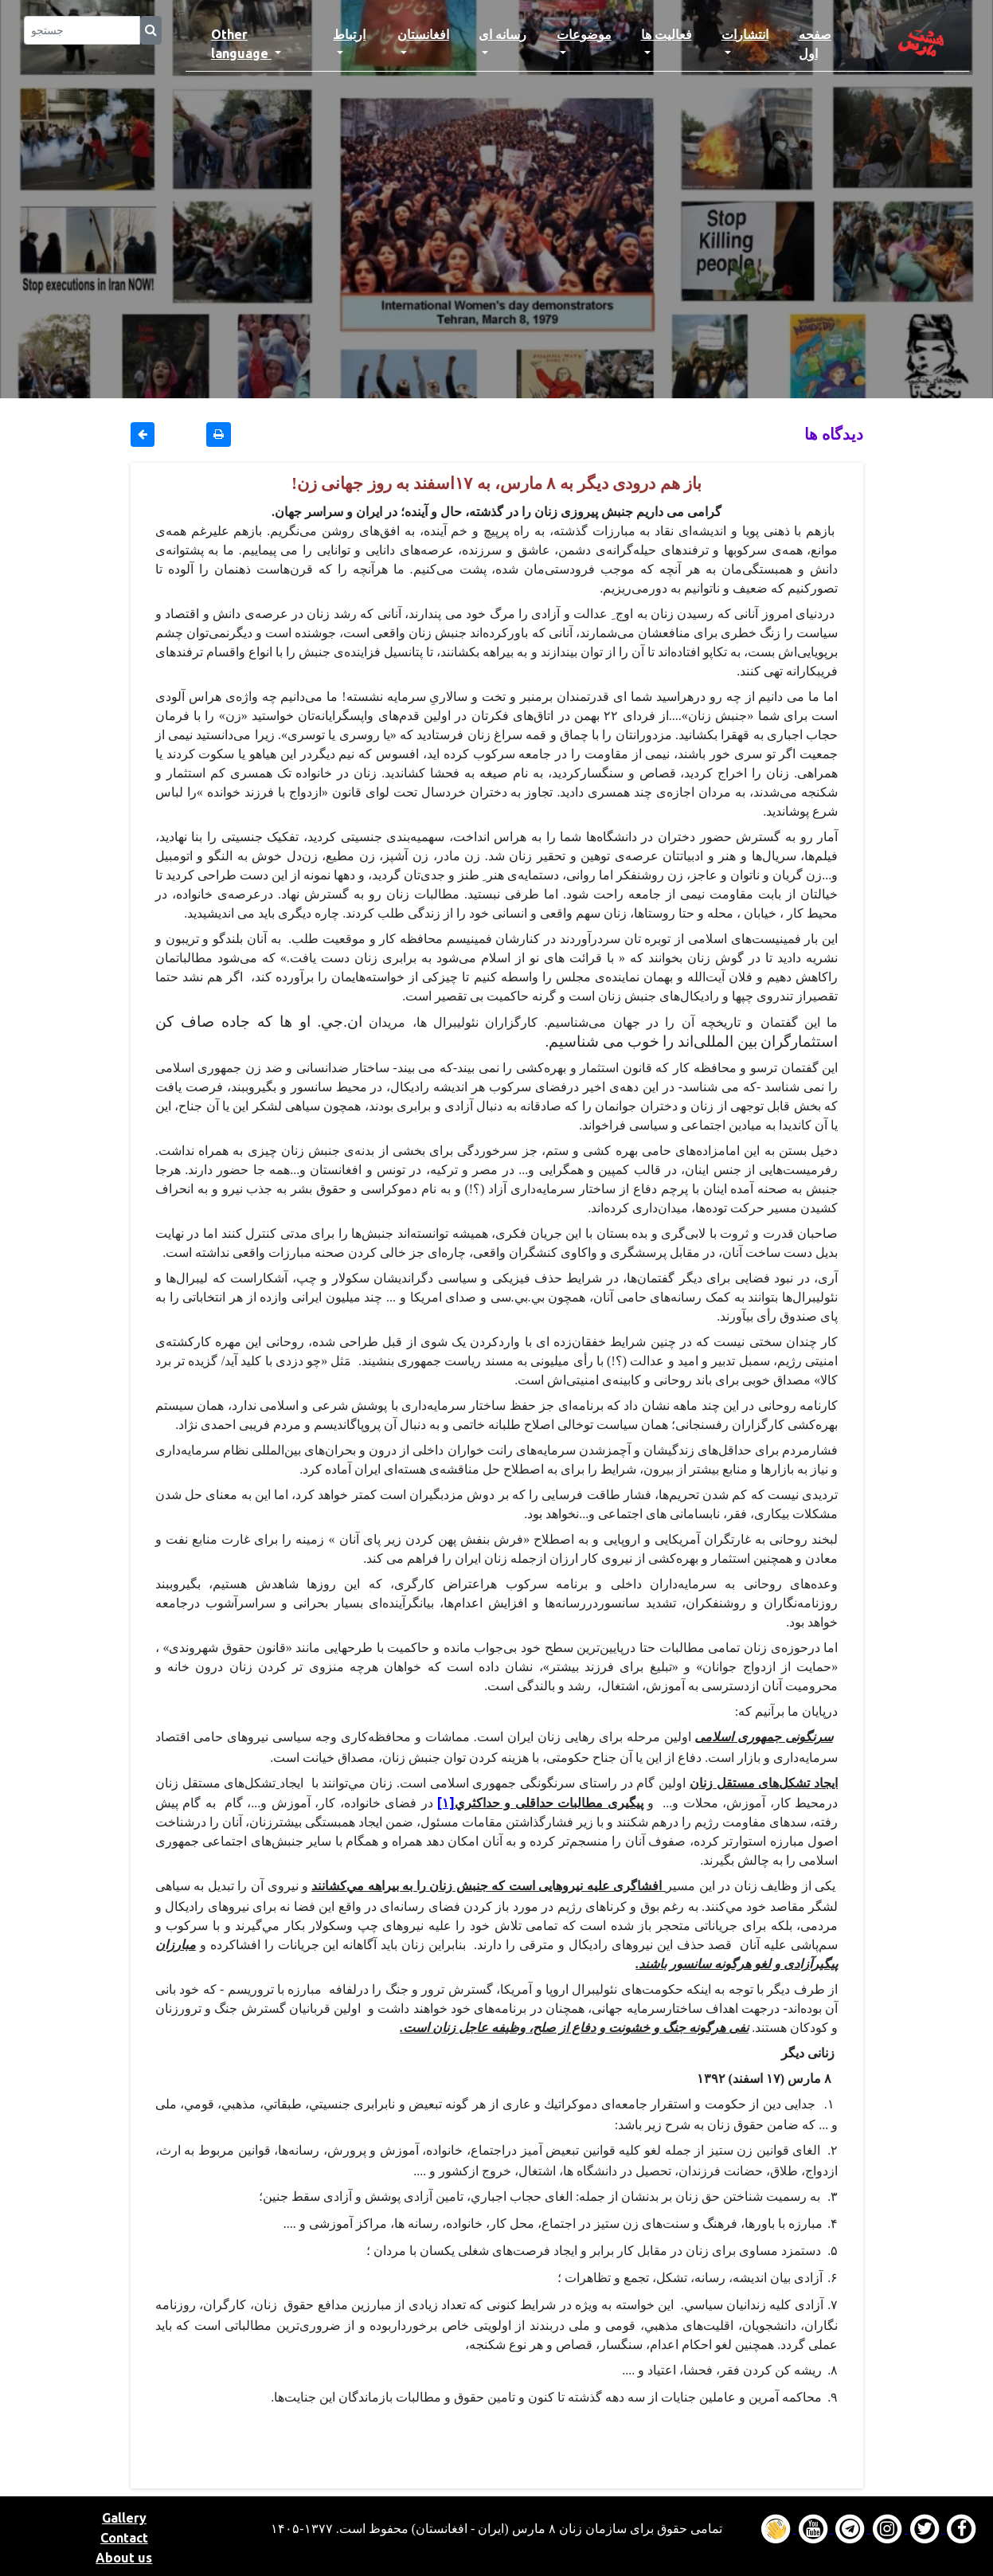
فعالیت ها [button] (666, 34)
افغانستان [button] (423, 34)
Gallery (124, 2518)
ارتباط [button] (349, 34)
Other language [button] (241, 44)
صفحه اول (828, 44)
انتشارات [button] (744, 34)
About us (124, 2558)
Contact (124, 2538)
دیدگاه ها (833, 434)
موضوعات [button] (584, 34)
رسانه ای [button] (502, 34)
